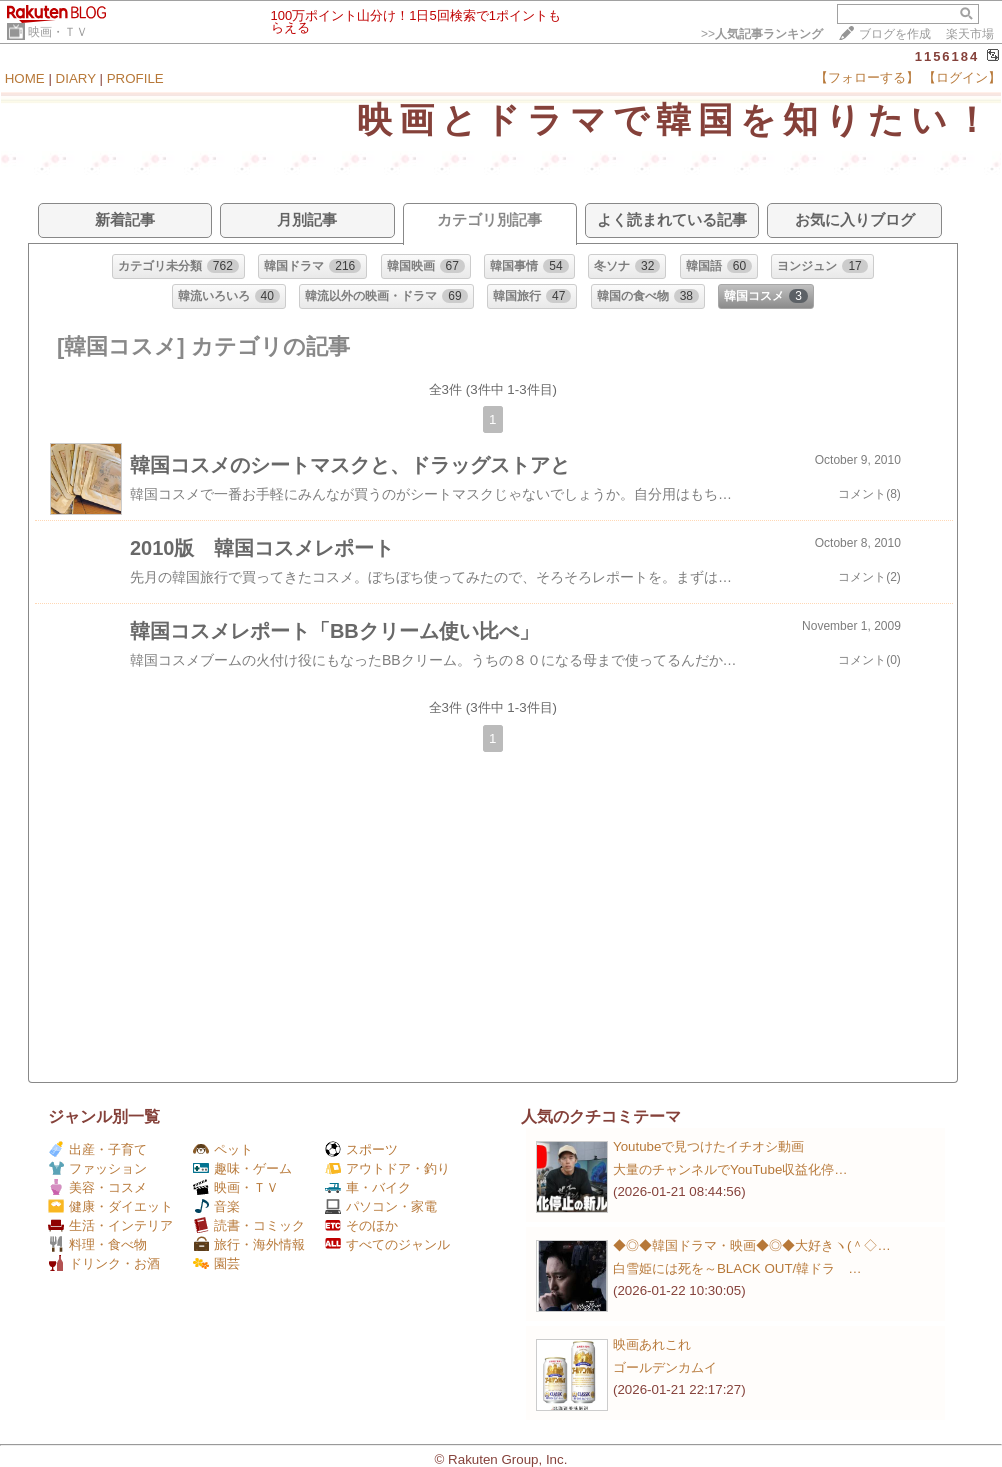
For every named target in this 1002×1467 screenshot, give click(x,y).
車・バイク (368, 1187)
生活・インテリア (110, 1225)
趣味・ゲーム (242, 1168)
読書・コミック (249, 1225)
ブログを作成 (895, 34)
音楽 (216, 1206)
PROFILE (135, 78)
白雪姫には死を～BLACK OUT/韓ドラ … (737, 1268)
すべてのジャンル (387, 1244)
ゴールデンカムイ (665, 1367)
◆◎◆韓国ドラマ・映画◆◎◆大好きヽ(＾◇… (752, 1245)
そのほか (361, 1225)
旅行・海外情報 (249, 1244)
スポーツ (361, 1149)
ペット (223, 1149)
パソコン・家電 (381, 1206)
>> (762, 34)
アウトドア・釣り (387, 1168)
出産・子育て (97, 1149)
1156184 (947, 56)
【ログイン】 (962, 77)
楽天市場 (970, 34)
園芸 (216, 1263)
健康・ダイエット (110, 1206)
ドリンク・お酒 (104, 1263)
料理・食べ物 (97, 1244)
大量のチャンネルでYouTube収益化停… (730, 1169)
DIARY (76, 78)
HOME (25, 78)
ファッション (97, 1168)
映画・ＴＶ (58, 32)
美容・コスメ (97, 1187)
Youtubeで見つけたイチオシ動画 (708, 1146)
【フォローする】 (867, 77)
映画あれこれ (652, 1344)
